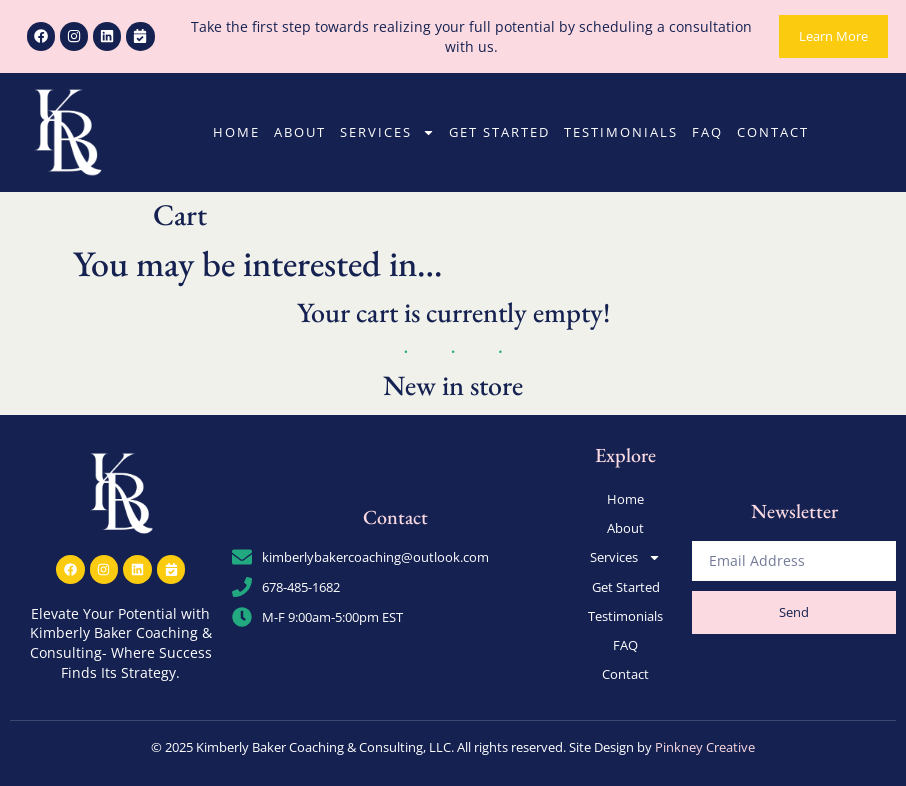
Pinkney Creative (705, 745)
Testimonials (621, 132)
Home (236, 132)
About (300, 132)
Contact (773, 132)
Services (387, 132)
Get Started (499, 132)
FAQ (707, 132)
